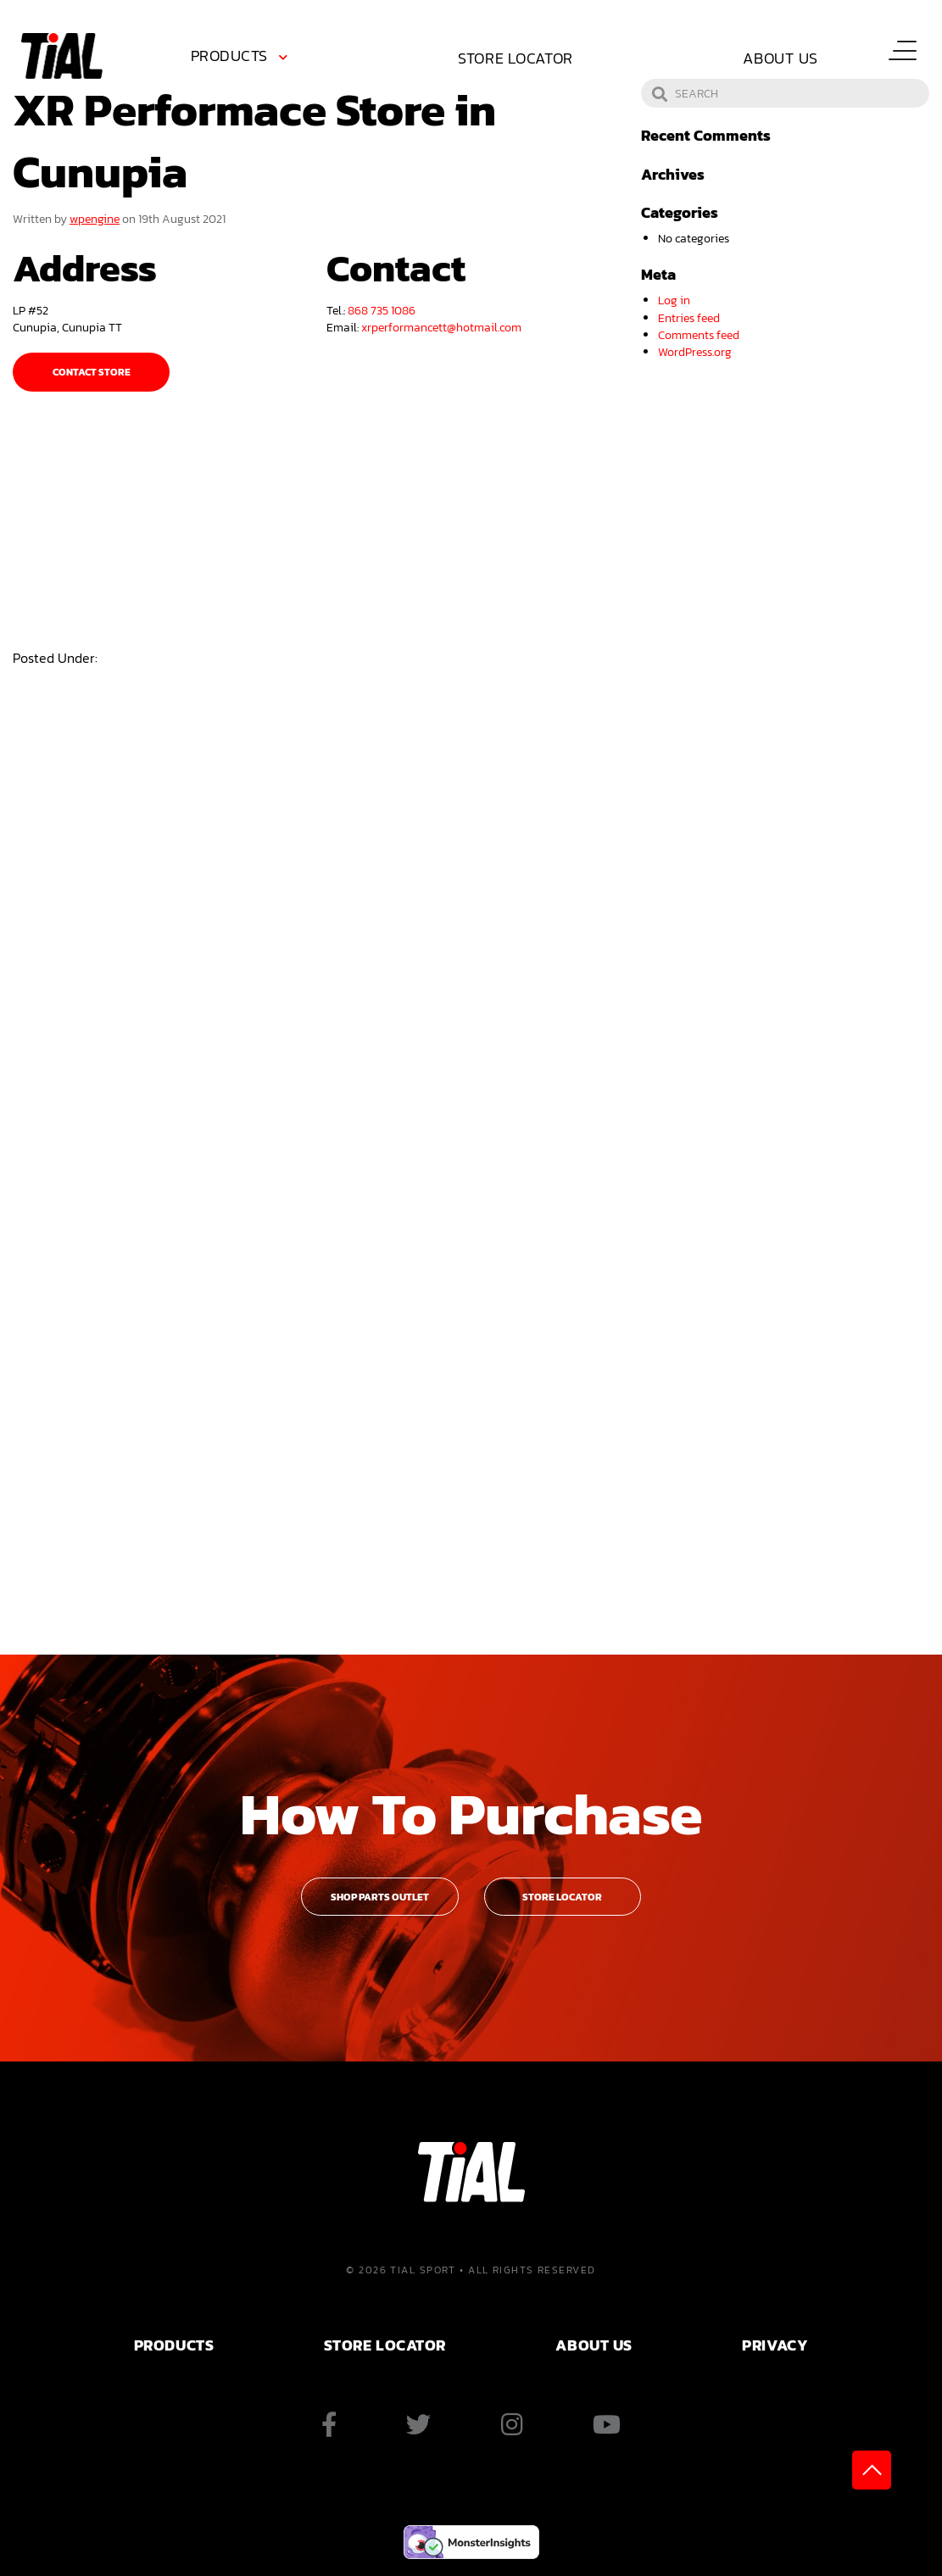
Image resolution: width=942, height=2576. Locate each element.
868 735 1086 (381, 310)
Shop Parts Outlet (380, 1897)
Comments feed (698, 334)
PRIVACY (775, 2345)
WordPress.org (695, 351)
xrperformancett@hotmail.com (441, 327)
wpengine (95, 219)
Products (229, 55)
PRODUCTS (174, 2345)
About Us (780, 58)
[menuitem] (242, 58)
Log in (674, 300)
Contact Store (92, 372)
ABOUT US (593, 2345)
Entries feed (689, 317)
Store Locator (515, 58)
